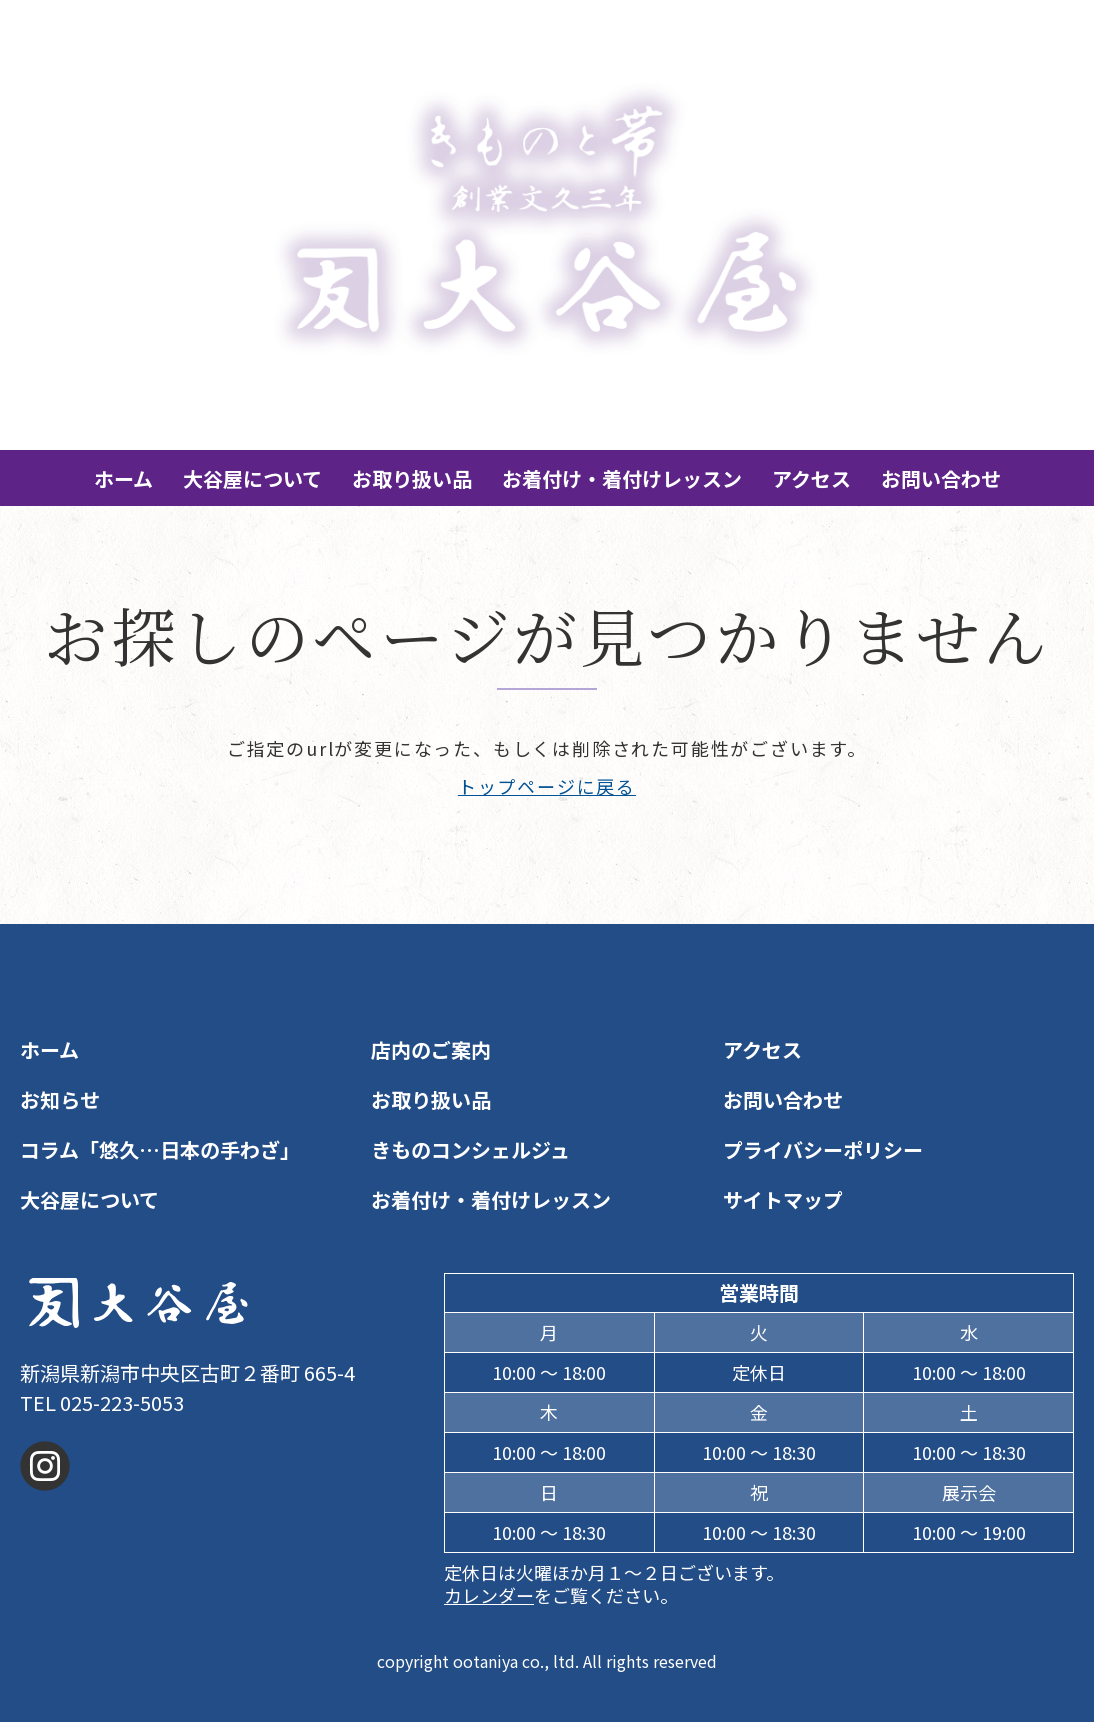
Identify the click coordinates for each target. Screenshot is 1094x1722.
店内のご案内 (431, 1049)
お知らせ (60, 1099)
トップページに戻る (547, 786)
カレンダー (489, 1595)
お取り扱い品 (412, 478)
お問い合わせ (941, 478)
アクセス (811, 478)
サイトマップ (783, 1199)
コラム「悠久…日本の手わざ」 (160, 1149)
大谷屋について (252, 478)
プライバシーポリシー (823, 1149)
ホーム (123, 478)
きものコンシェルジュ (470, 1149)
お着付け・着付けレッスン (622, 478)
